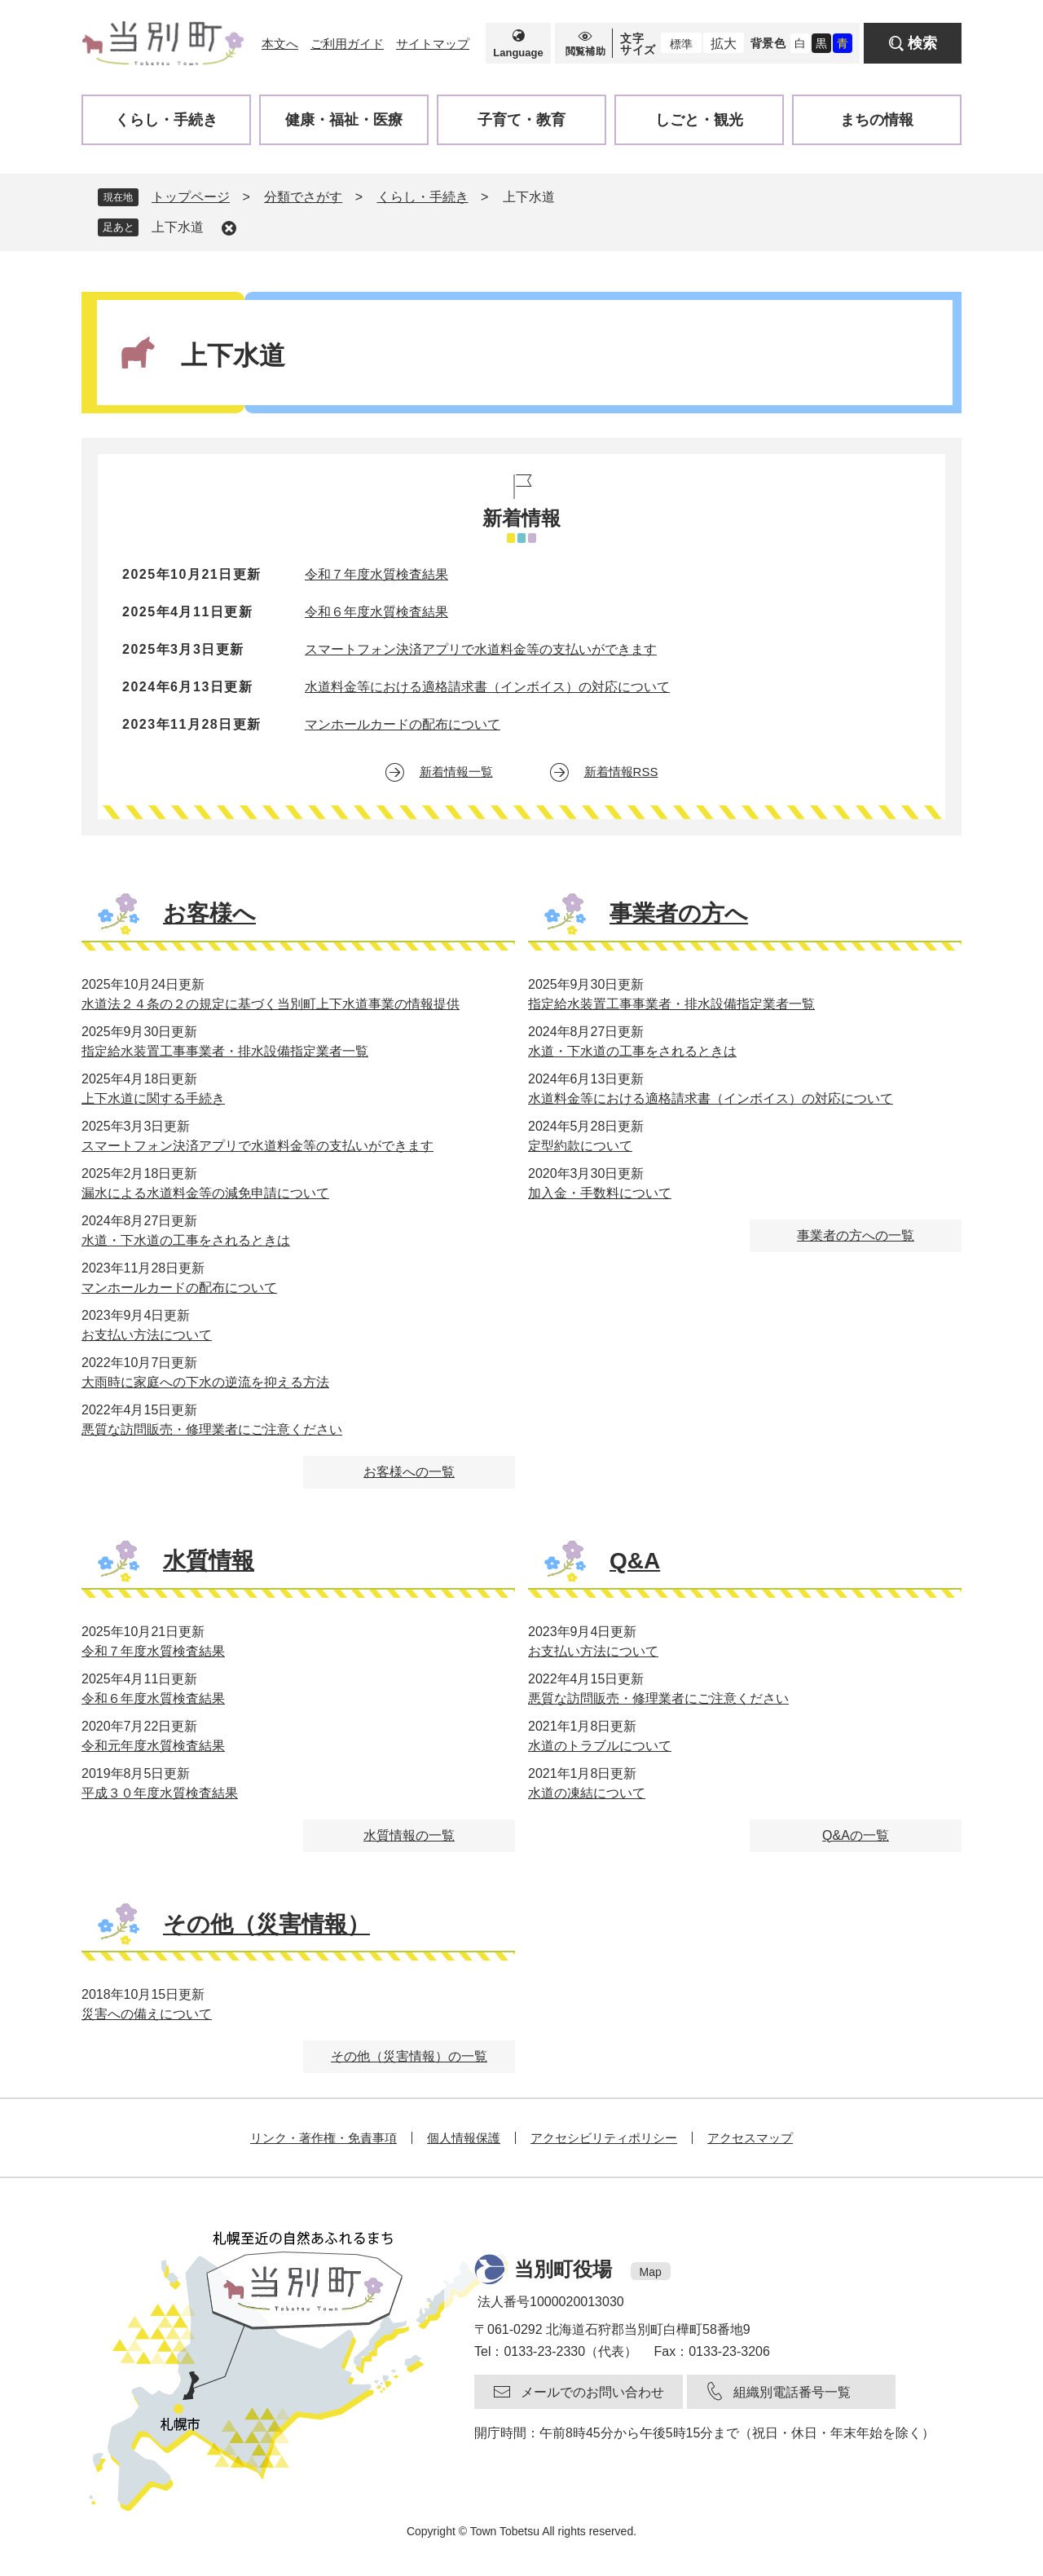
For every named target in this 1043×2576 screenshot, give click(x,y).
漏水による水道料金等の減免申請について (205, 1193)
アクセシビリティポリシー (603, 2138)
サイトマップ (432, 43)
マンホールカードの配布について (402, 724)
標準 (681, 44)
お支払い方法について (146, 1335)
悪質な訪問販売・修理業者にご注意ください (211, 1429)
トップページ (191, 197)
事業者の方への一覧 (855, 1235)
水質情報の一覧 (409, 1835)
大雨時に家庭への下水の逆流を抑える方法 (205, 1382)
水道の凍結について (586, 1793)
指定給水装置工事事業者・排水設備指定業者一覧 (224, 1051)
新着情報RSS (621, 772)
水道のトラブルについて (599, 1746)
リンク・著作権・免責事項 (323, 2138)
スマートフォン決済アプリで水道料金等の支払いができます (481, 649)
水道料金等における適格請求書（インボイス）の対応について (487, 687)
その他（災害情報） (266, 1924)
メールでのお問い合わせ (592, 2392)
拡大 (724, 44)
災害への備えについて (146, 2014)
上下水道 (178, 227)
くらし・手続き (423, 197)
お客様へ (209, 913)
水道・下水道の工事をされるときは (185, 1240)
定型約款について (580, 1146)
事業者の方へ (679, 913)
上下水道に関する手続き (153, 1098)
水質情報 (208, 1560)
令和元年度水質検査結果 (153, 1746)
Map (651, 2271)
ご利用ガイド (347, 43)
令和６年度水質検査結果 (376, 612)
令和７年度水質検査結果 (376, 574)
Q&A (635, 1560)
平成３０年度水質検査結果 (159, 1793)
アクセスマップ (750, 2138)
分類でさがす (303, 197)
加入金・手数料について (599, 1193)
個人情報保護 (463, 2138)
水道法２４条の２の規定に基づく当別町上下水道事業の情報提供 (270, 1004)
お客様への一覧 (409, 1472)
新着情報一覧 (456, 772)
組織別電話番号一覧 (792, 2392)
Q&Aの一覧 (855, 1835)
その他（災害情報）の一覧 (409, 2056)
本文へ (280, 43)
